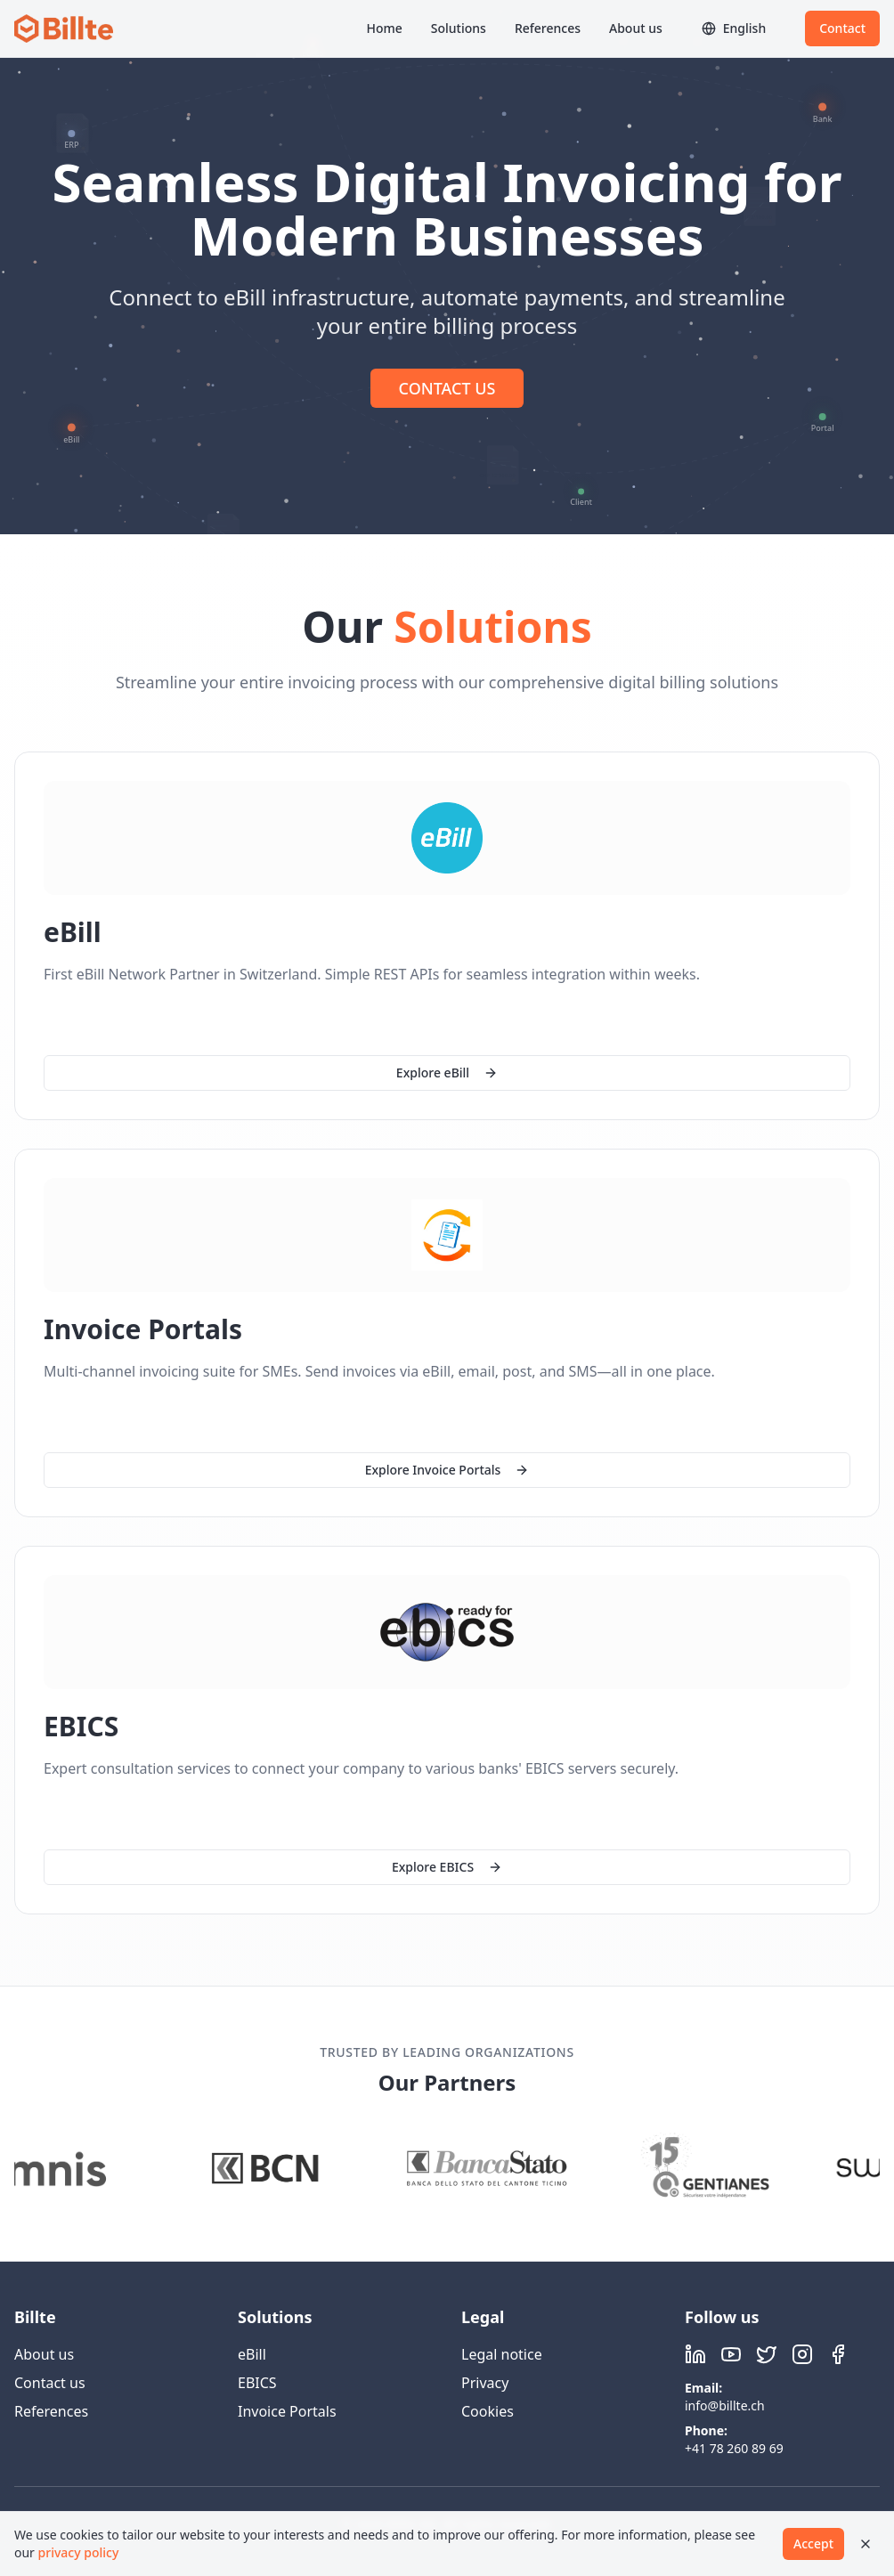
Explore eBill (447, 1072)
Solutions (458, 28)
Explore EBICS (447, 1868)
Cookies (487, 2411)
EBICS (257, 2383)
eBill (252, 2354)
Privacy (484, 2383)
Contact (842, 28)
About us (635, 28)
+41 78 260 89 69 (734, 2448)
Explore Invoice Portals (447, 1469)
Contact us (49, 2383)
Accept (813, 2543)
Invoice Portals (287, 2411)
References (548, 28)
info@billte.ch (725, 2405)
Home (384, 28)
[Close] (865, 2544)
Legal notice (501, 2354)
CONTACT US (447, 388)
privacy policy (78, 2552)
